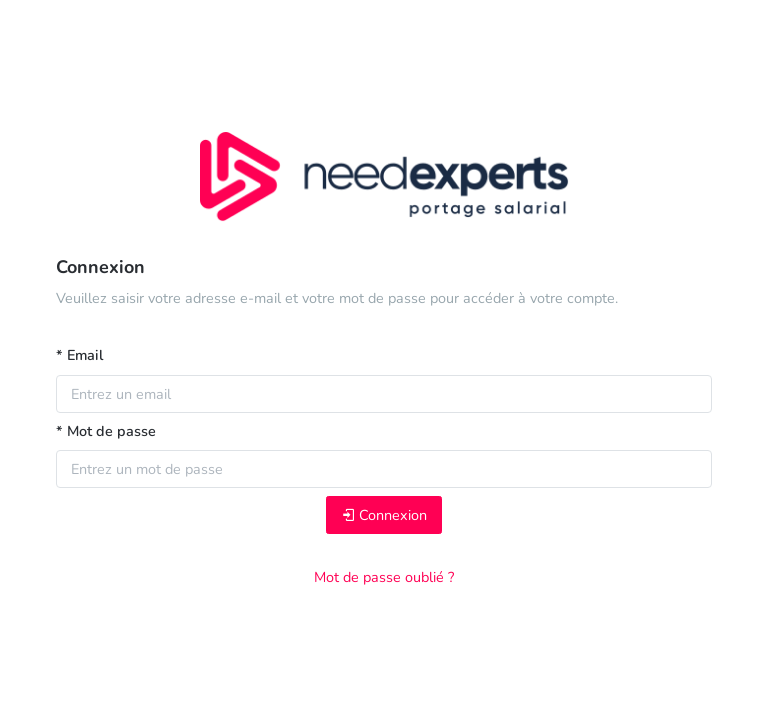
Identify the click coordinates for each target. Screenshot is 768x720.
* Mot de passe (106, 431)
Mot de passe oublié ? (384, 577)
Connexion (384, 515)
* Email (79, 355)
